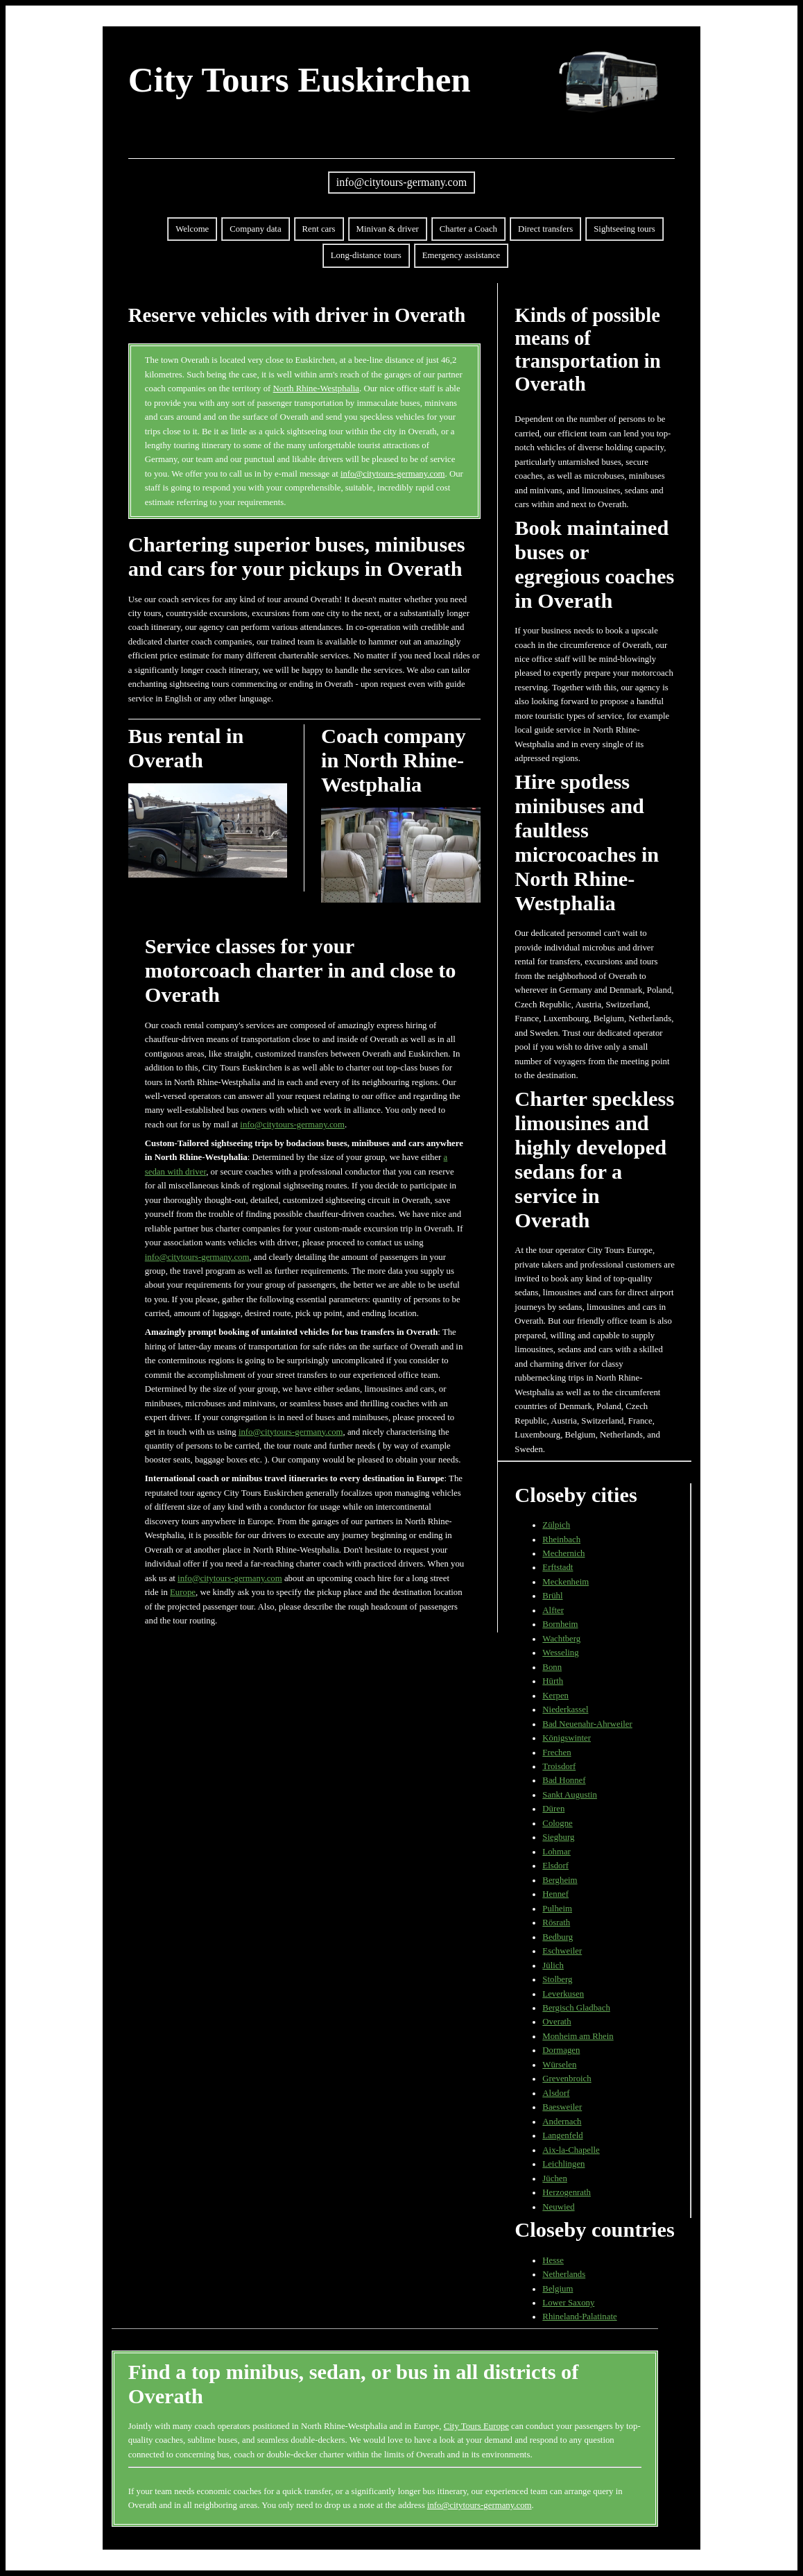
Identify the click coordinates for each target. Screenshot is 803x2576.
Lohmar (556, 1852)
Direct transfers (545, 229)
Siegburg (558, 1837)
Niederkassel (565, 1709)
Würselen (559, 2065)
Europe (183, 1592)
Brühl (552, 1596)
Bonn (552, 1667)
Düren (553, 1809)
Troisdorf (559, 1766)
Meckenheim (565, 1582)
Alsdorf (555, 2093)
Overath (556, 2022)
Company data (255, 229)
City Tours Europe (476, 2426)
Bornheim (560, 1624)
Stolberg (557, 1979)
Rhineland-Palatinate (579, 2316)
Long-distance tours (366, 255)
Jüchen (554, 2178)
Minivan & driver (387, 229)
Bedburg (557, 1937)
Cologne (557, 1823)
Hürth (552, 1681)
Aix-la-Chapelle (570, 2150)
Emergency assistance (461, 255)
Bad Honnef (563, 1780)
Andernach (561, 2121)
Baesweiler (562, 2107)
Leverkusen (563, 1994)
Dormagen (561, 2050)
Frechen (556, 1752)
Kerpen (555, 1695)
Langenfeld (562, 2135)
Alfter (553, 1610)
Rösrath (556, 1922)
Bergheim (559, 1880)
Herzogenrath (566, 2192)
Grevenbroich (566, 2078)
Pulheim (557, 1908)
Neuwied (558, 2207)
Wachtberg (561, 1639)
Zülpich (556, 1525)
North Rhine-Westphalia (316, 388)
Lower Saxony (568, 2303)
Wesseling (560, 1652)
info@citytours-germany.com (401, 182)
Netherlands (563, 2274)
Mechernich (563, 1553)
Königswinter (566, 1738)
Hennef (555, 1894)
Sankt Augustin (569, 1795)
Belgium (557, 2289)
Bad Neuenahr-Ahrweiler (587, 1724)
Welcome (192, 229)
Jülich (553, 1965)
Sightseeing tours (624, 229)
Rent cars (319, 229)
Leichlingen (563, 2164)
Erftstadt (557, 1567)
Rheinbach (561, 1539)
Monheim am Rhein (577, 2036)
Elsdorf (555, 1865)
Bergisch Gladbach (576, 2008)
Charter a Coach (468, 229)
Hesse (553, 2260)
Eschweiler (562, 1951)
